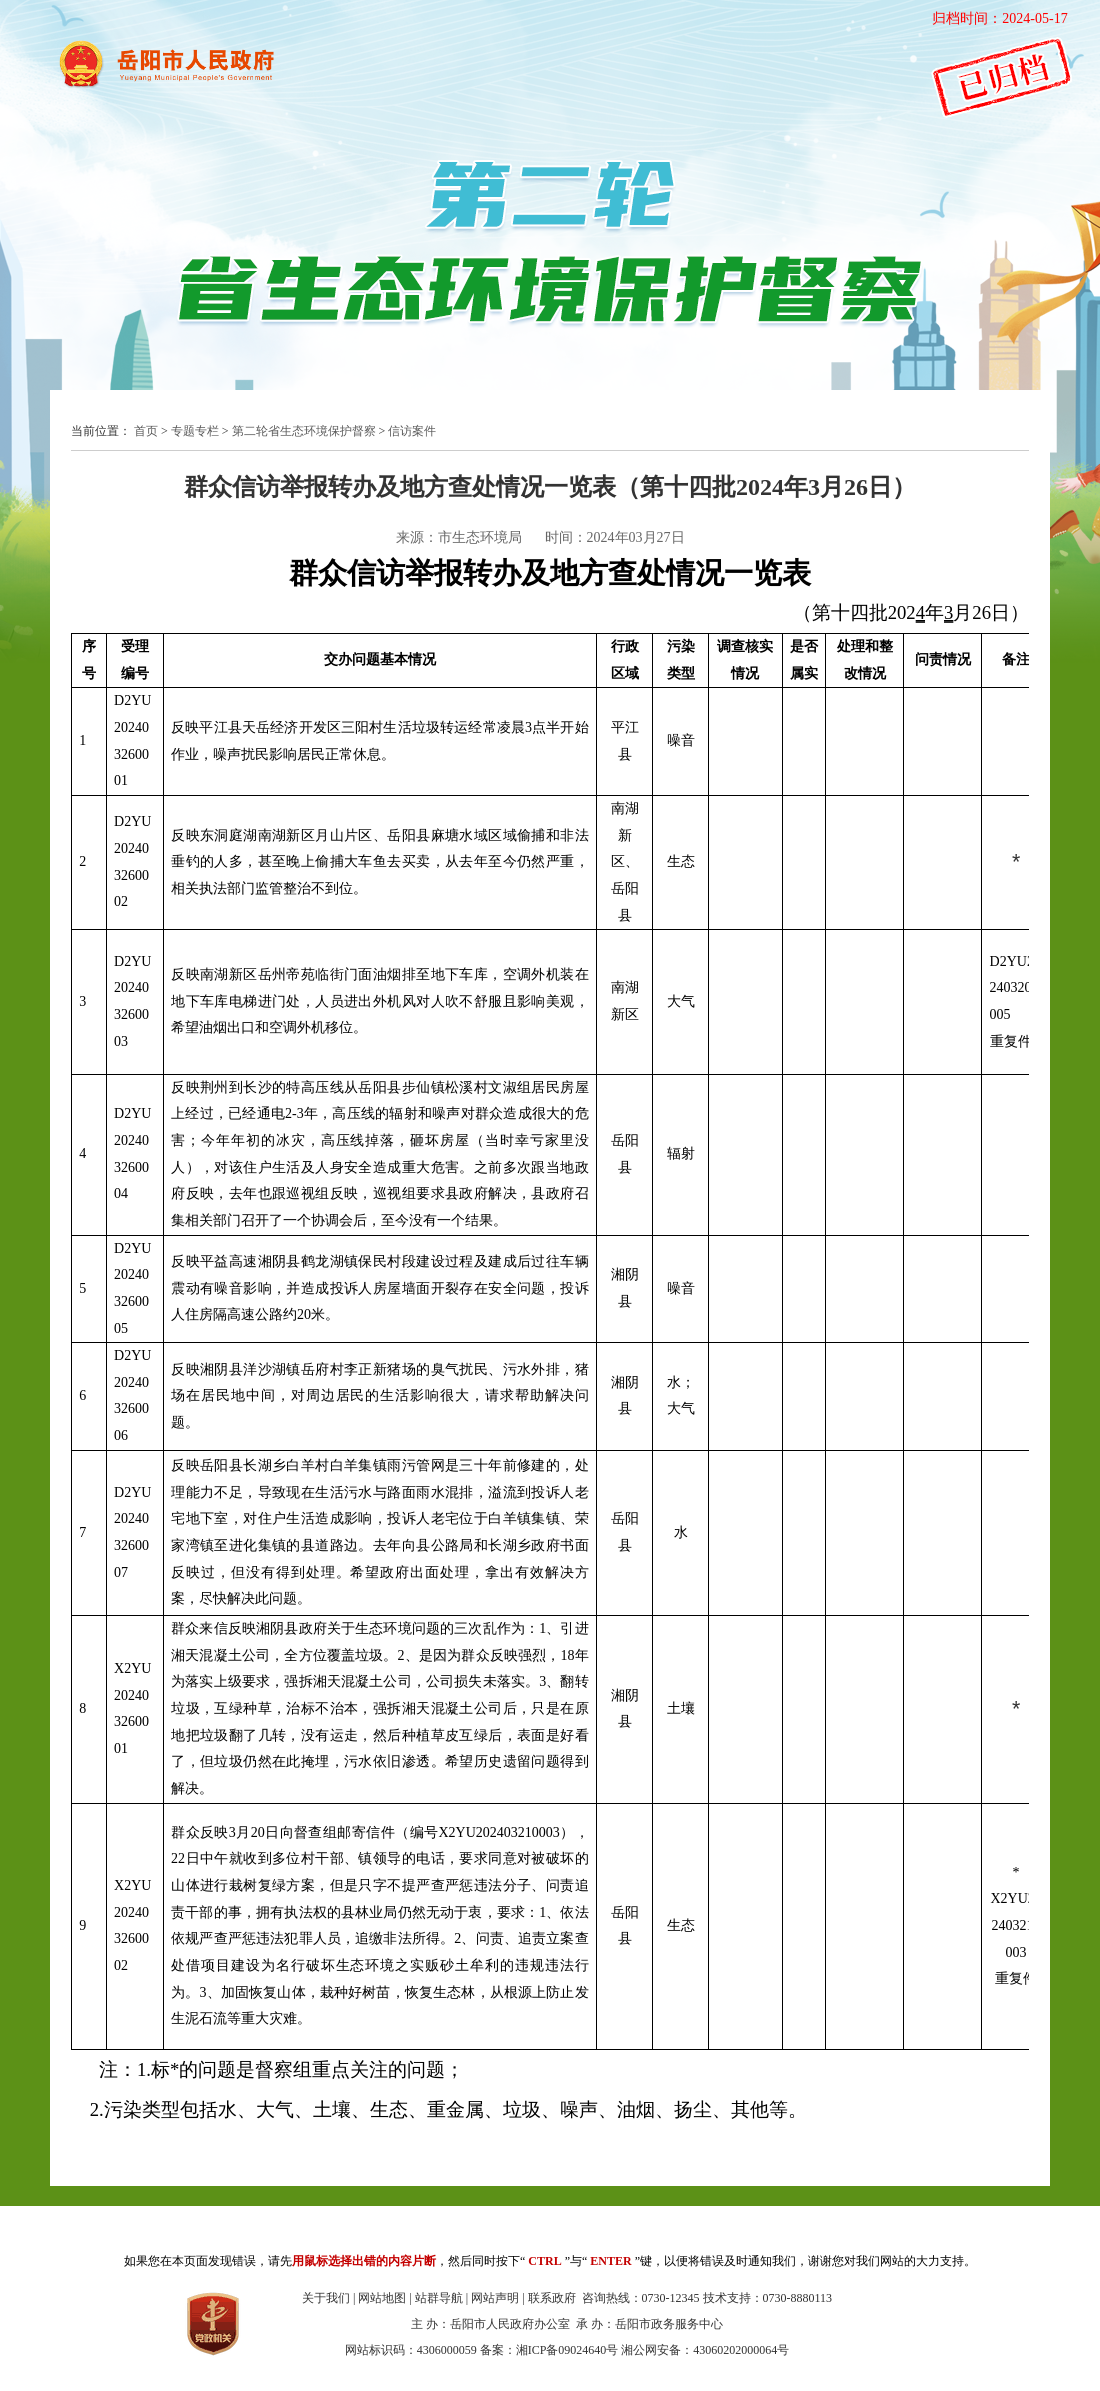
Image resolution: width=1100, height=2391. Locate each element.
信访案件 (412, 431)
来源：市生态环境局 (459, 537)
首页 (146, 431)
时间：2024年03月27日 (615, 537)
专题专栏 (195, 431)
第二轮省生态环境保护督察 (304, 431)
